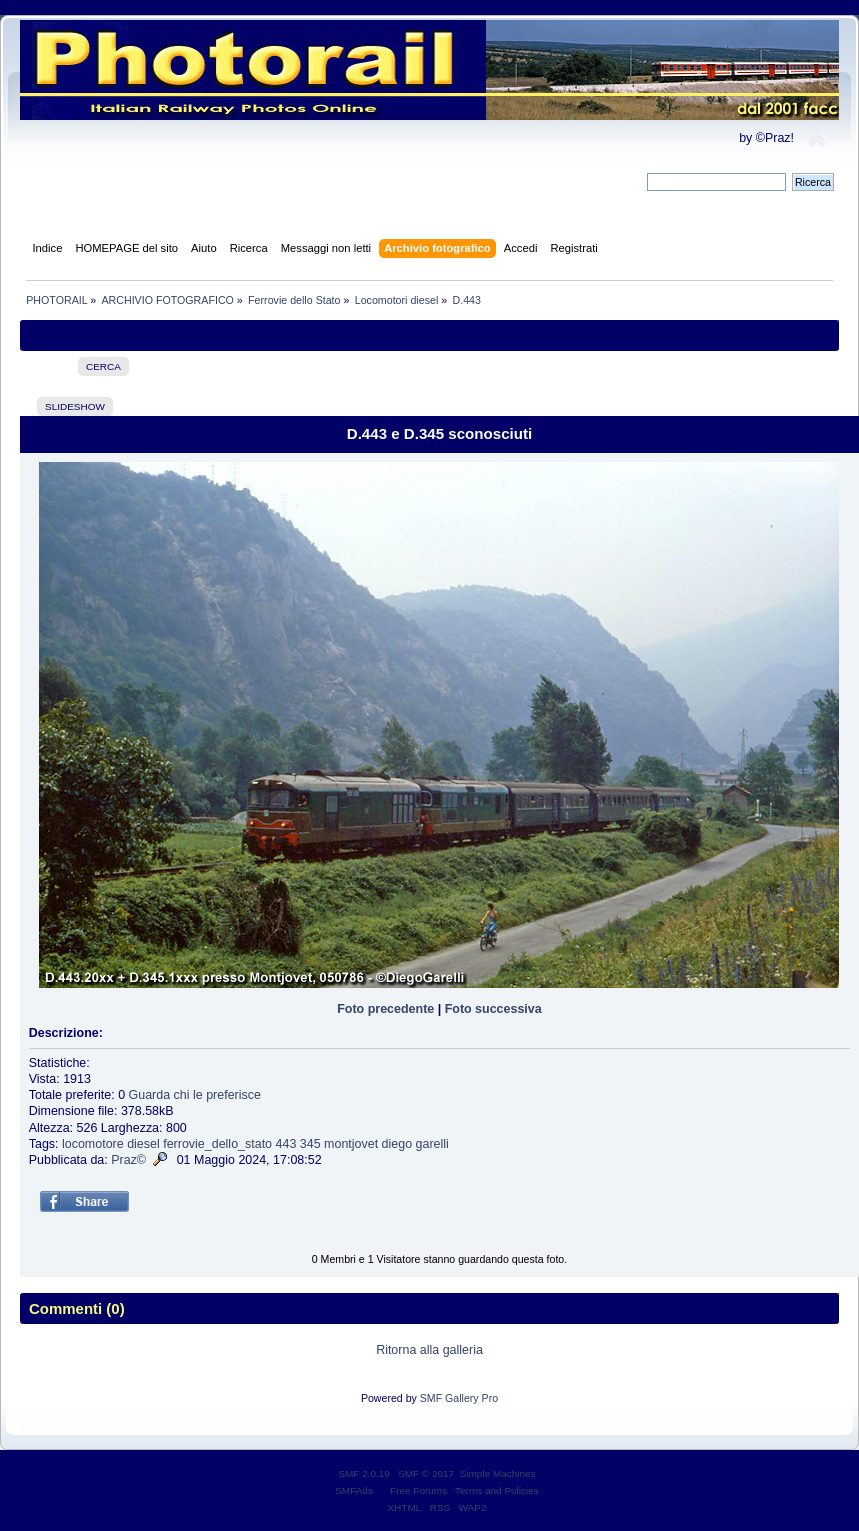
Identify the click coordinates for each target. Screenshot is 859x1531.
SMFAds (354, 1490)
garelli (432, 1144)
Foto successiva (493, 1009)
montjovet (351, 1144)
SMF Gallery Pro (459, 1398)
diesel (143, 1144)
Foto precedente (385, 1009)
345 (310, 1144)
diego (397, 1144)
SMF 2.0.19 (364, 1473)
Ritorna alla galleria (429, 1350)
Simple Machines (498, 1473)
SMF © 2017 (426, 1473)
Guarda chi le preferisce (195, 1095)
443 (286, 1144)
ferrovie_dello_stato (217, 1144)
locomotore (93, 1144)
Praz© (128, 1160)
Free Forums (418, 1490)
